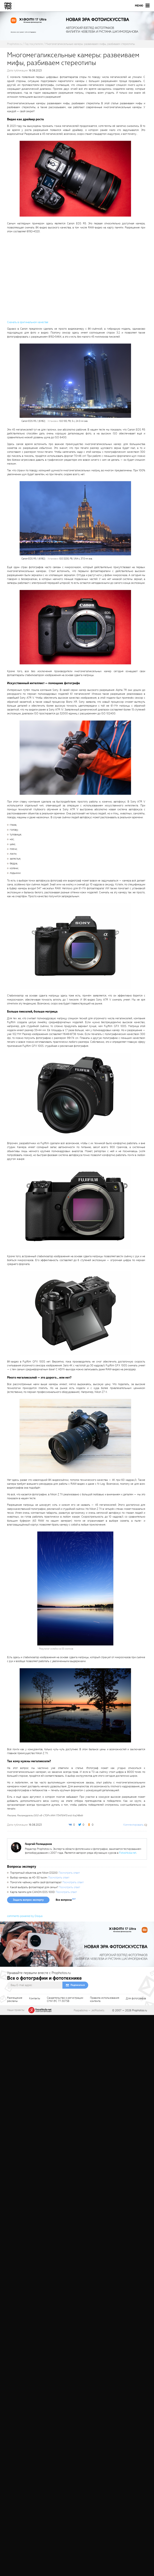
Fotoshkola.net (127, 1853)
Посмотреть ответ (69, 1873)
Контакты (34, 1998)
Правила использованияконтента (104, 1999)
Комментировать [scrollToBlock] (133, 1824)
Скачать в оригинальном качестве (27, 322)
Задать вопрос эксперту (28, 1900)
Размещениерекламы (14, 1999)
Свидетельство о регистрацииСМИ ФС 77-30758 (65, 1999)
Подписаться (78, 1985)
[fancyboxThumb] (75, 178)
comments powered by (25, 1916)
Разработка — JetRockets (89, 2010)
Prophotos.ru (139, 2010)
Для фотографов (136, 1998)
